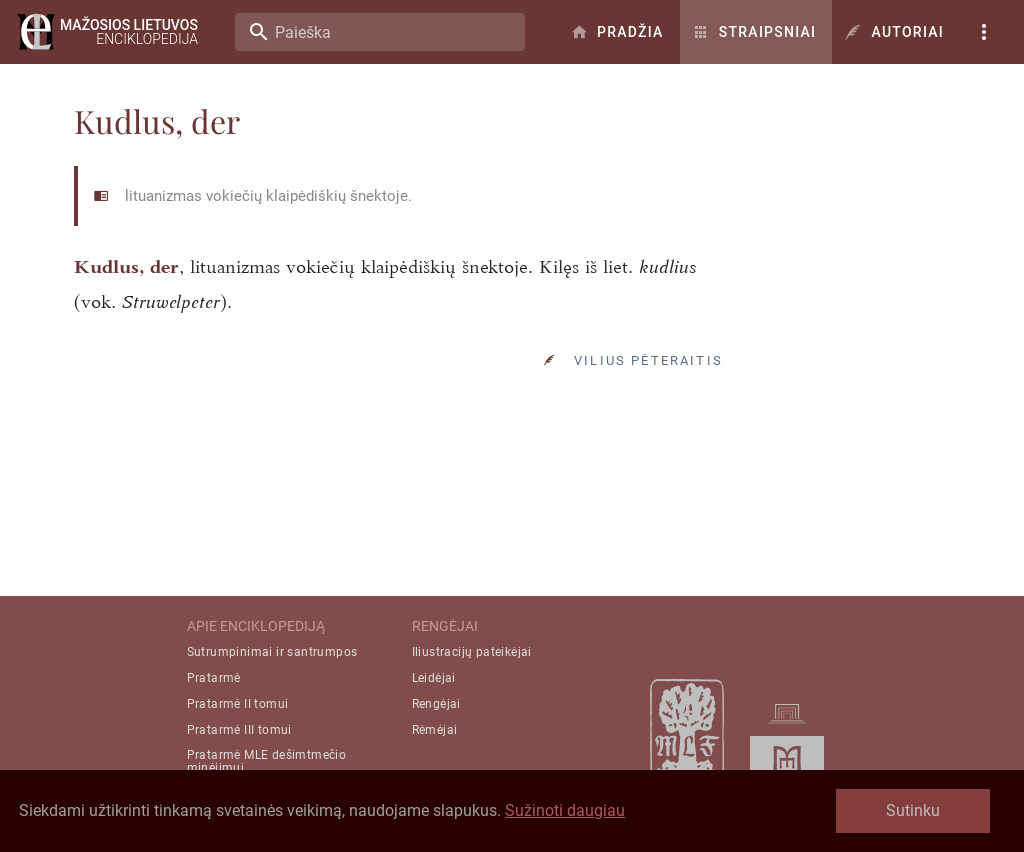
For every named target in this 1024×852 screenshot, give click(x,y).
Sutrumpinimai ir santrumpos (272, 652)
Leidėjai (434, 678)
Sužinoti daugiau (565, 810)
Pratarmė (214, 678)
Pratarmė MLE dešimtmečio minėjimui (267, 761)
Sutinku (913, 810)
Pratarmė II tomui (238, 704)
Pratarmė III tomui (239, 730)
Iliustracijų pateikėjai (472, 652)
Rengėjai (436, 704)
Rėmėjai (435, 730)
